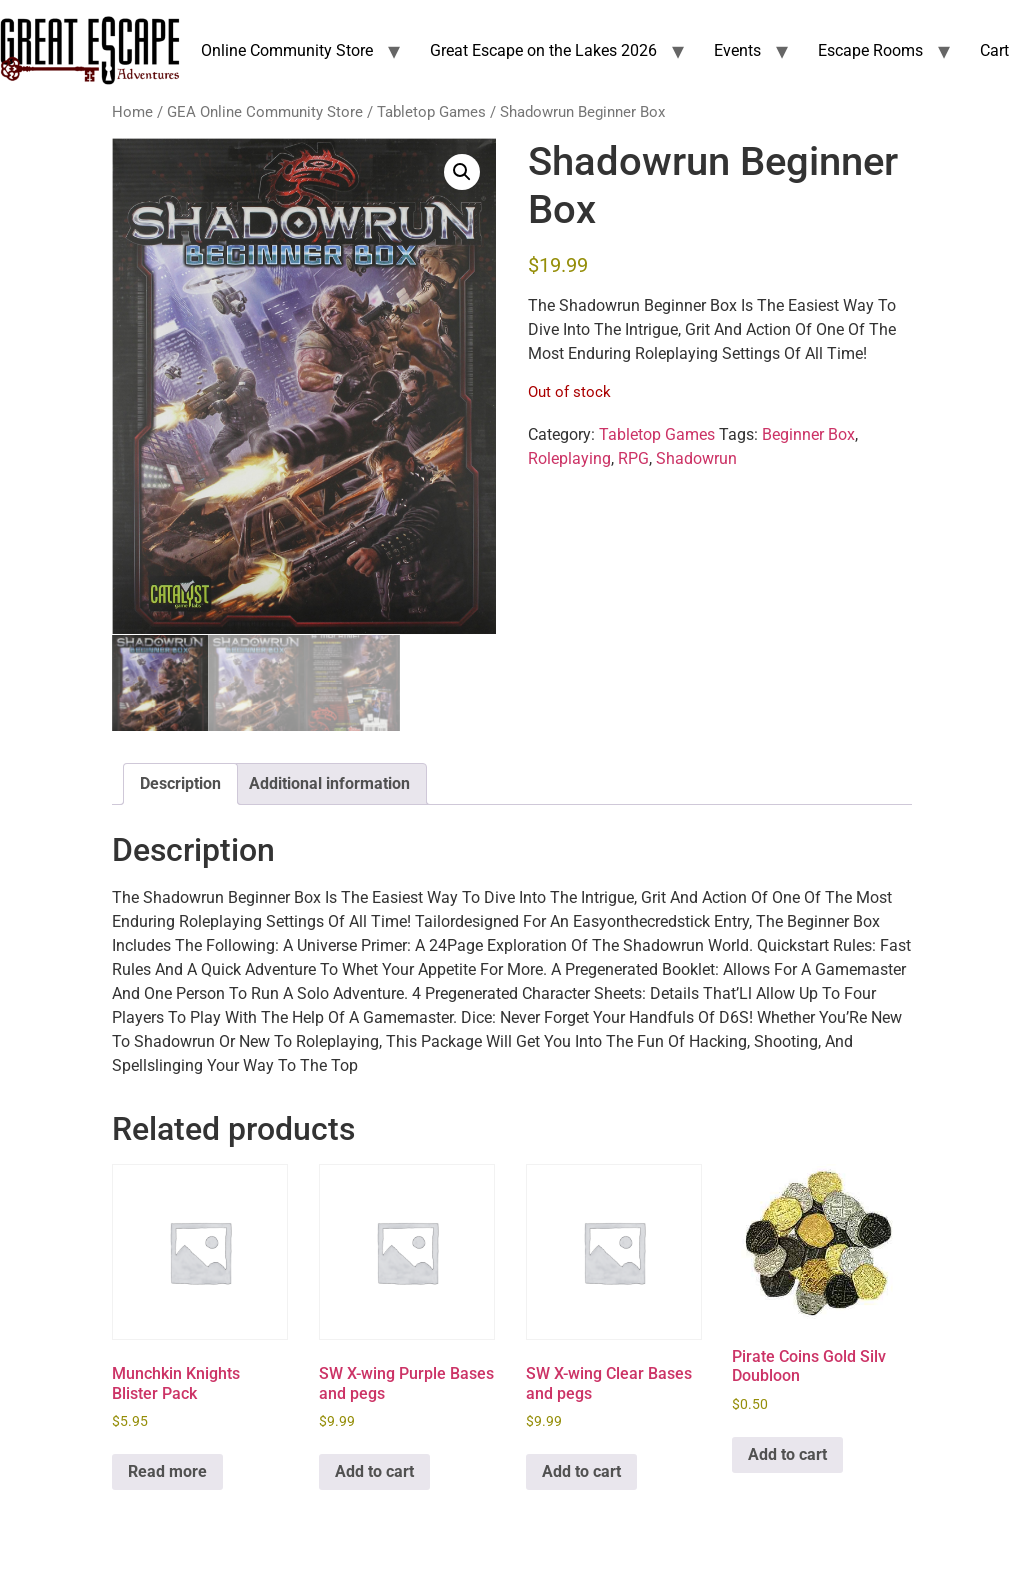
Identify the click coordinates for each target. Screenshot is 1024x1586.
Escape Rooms (870, 50)
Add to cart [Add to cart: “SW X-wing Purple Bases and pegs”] (374, 1471)
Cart (994, 50)
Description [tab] (180, 783)
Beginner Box (808, 434)
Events (737, 50)
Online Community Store (287, 50)
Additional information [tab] (329, 783)
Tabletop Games (431, 112)
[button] (462, 172)
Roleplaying (569, 458)
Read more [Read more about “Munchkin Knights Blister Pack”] (167, 1471)
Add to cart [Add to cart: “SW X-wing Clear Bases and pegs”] (581, 1471)
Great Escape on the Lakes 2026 (543, 50)
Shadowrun (696, 458)
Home (132, 112)
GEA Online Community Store (265, 112)
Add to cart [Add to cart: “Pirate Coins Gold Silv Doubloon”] (787, 1454)
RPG (633, 458)
